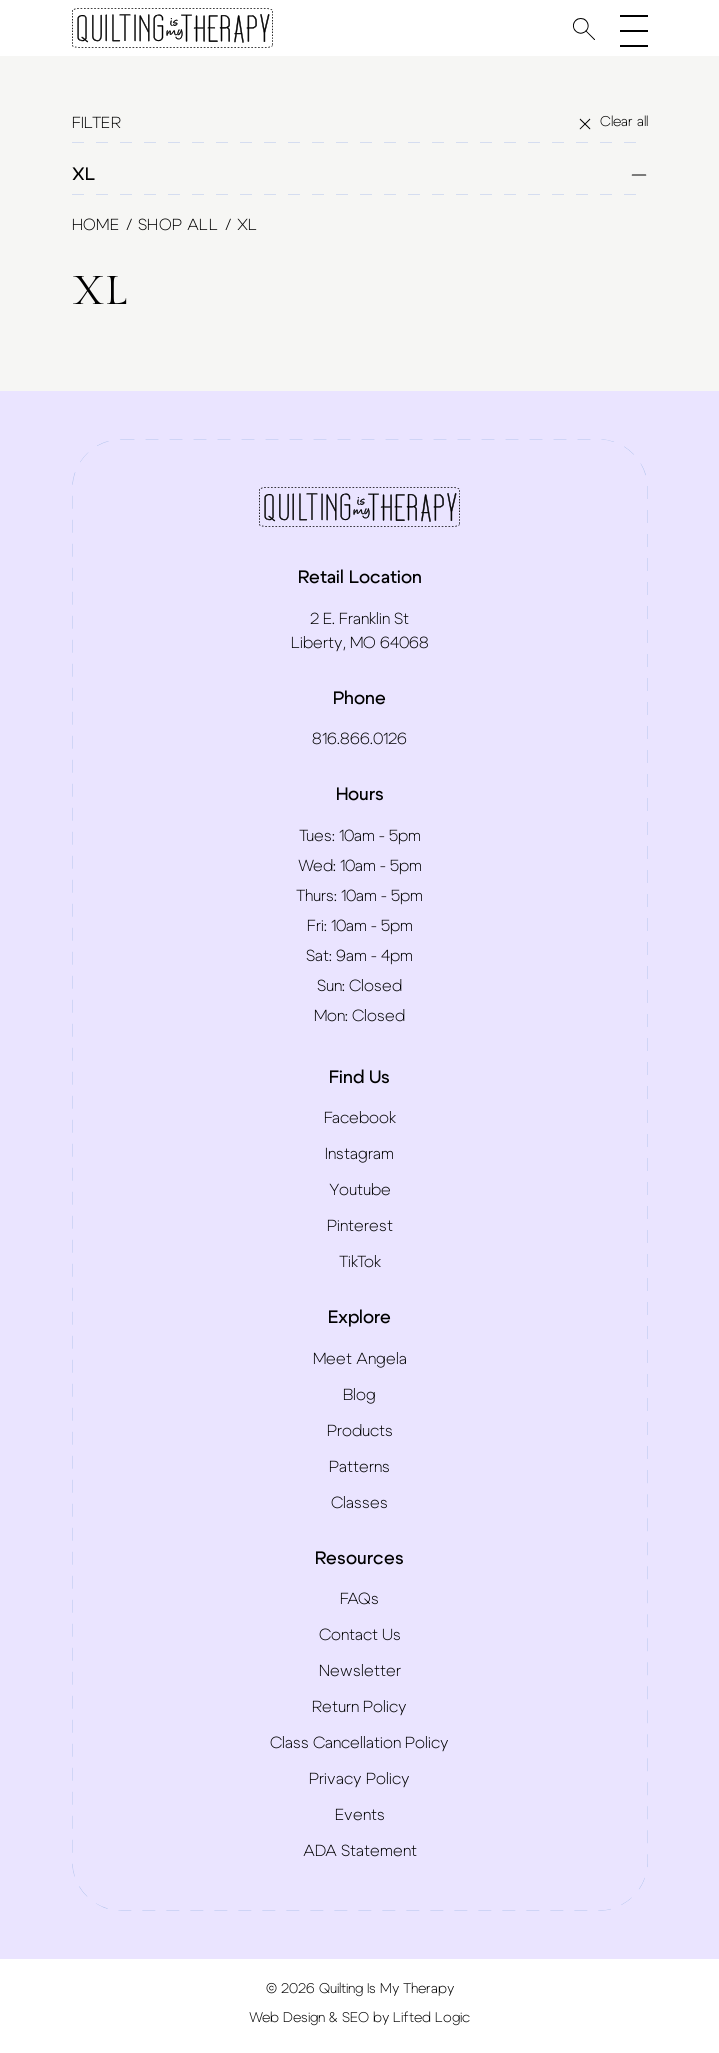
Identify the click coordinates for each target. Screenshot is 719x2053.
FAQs (359, 1599)
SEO (355, 2018)
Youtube (360, 1190)
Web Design (287, 2018)
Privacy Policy (359, 1779)
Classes (359, 1503)
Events (360, 1815)
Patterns (359, 1467)
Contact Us (360, 1635)
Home (96, 225)
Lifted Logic (431, 2018)
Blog (359, 1395)
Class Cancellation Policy (359, 1743)
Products (360, 1431)
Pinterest (360, 1226)
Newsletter (360, 1671)
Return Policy (359, 1707)
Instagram (359, 1154)
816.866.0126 (359, 739)
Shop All (178, 225)
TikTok (360, 1262)
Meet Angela (360, 1359)
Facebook (360, 1118)
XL (360, 175)
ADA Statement (360, 1851)
